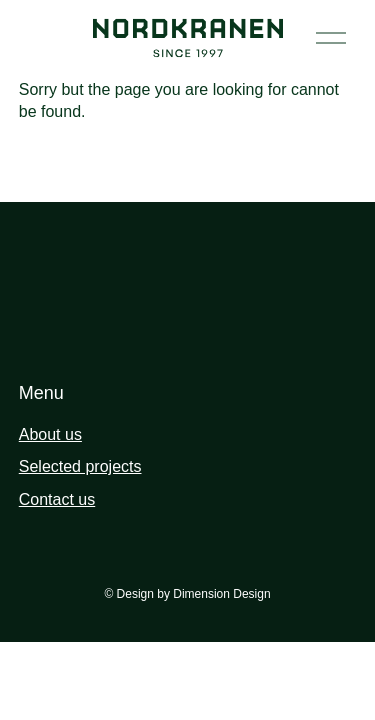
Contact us (57, 499)
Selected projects (80, 466)
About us (50, 434)
